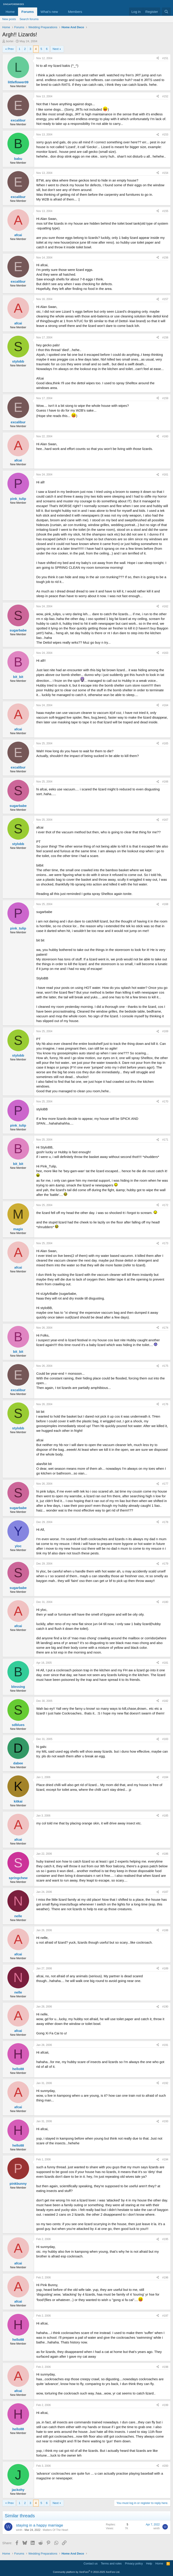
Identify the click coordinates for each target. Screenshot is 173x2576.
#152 (165, 96)
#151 (165, 58)
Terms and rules (111, 2563)
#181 (165, 1662)
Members (75, 12)
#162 (165, 606)
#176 (165, 1404)
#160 (165, 436)
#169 (165, 1031)
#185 (165, 1815)
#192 (165, 2083)
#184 (165, 1777)
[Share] (158, 58)
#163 (165, 652)
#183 (165, 1739)
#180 (165, 1602)
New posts (9, 19)
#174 (165, 1327)
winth (19, 2530)
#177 (165, 1483)
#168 (165, 904)
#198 (165, 2367)
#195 (165, 2239)
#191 (165, 2045)
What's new (49, 12)
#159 (165, 398)
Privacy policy (134, 2563)
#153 (165, 134)
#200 (165, 2465)
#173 (165, 1243)
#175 (165, 1365)
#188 (165, 1930)
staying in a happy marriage (39, 2525)
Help (149, 2563)
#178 (165, 1522)
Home (10, 12)
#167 (165, 819)
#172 (165, 1205)
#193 (165, 2121)
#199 (165, 2405)
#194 (165, 2159)
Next (55, 49)
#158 (165, 337)
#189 (165, 1968)
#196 (165, 2277)
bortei (10, 41)
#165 (165, 743)
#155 (165, 211)
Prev (11, 49)
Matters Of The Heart (55, 2530)
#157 (165, 299)
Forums (27, 12)
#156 (165, 257)
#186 (165, 1853)
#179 (165, 1563)
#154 (165, 173)
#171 (165, 1139)
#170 (165, 1101)
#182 (165, 1701)
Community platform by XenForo (86, 2572)
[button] (61, 11)
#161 (165, 474)
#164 (165, 705)
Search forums (29, 19)
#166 (165, 781)
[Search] (166, 11)
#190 (165, 2006)
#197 (165, 2315)
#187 (165, 1892)
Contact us (91, 2563)
